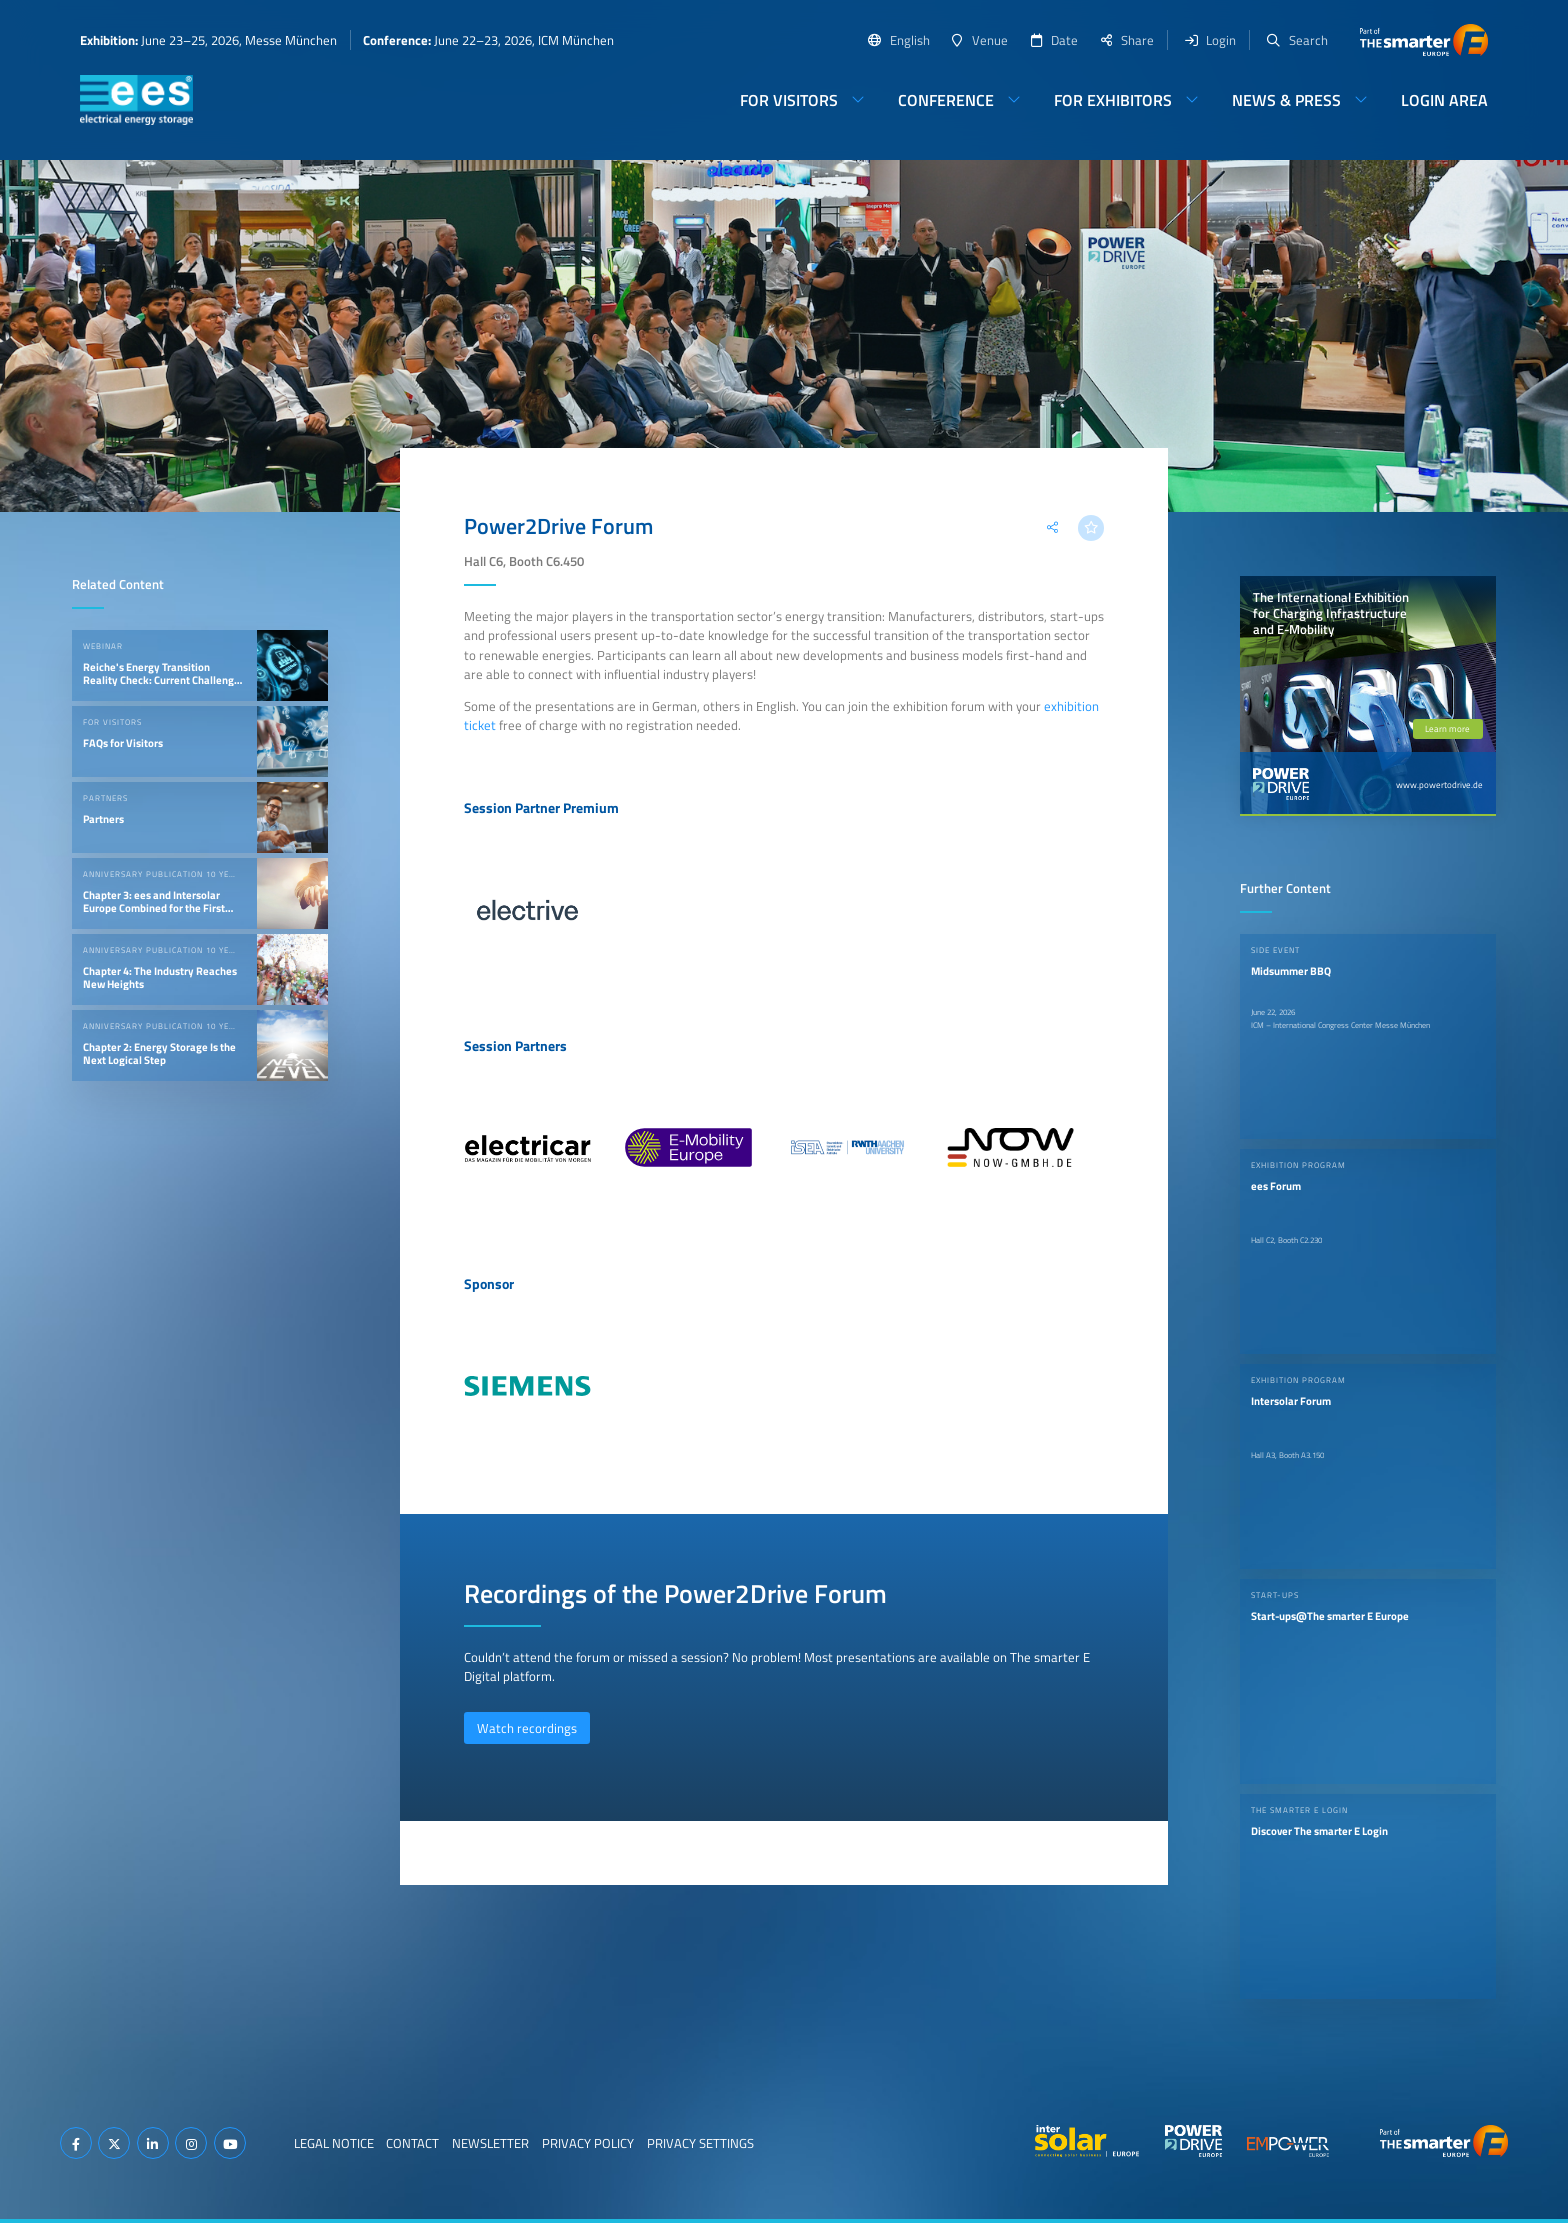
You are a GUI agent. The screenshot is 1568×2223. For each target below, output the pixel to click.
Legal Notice (334, 2143)
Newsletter (490, 2143)
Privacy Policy (588, 2143)
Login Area (1444, 100)
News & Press (1286, 100)
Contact (412, 2143)
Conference (946, 100)
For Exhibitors (1113, 100)
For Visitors (789, 100)
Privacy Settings (700, 2143)
